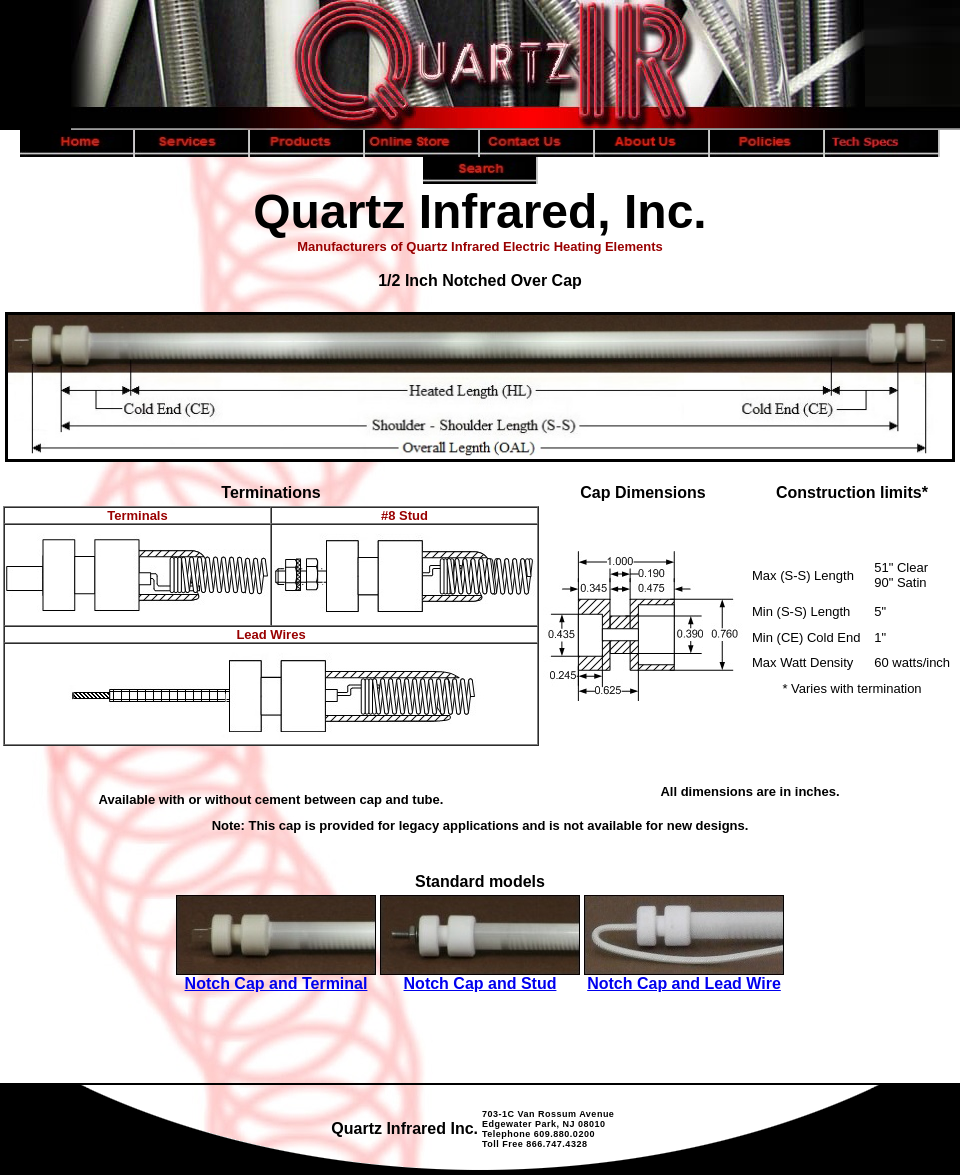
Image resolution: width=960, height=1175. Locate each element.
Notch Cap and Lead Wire (684, 983)
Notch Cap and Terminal (276, 983)
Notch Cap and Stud (480, 983)
